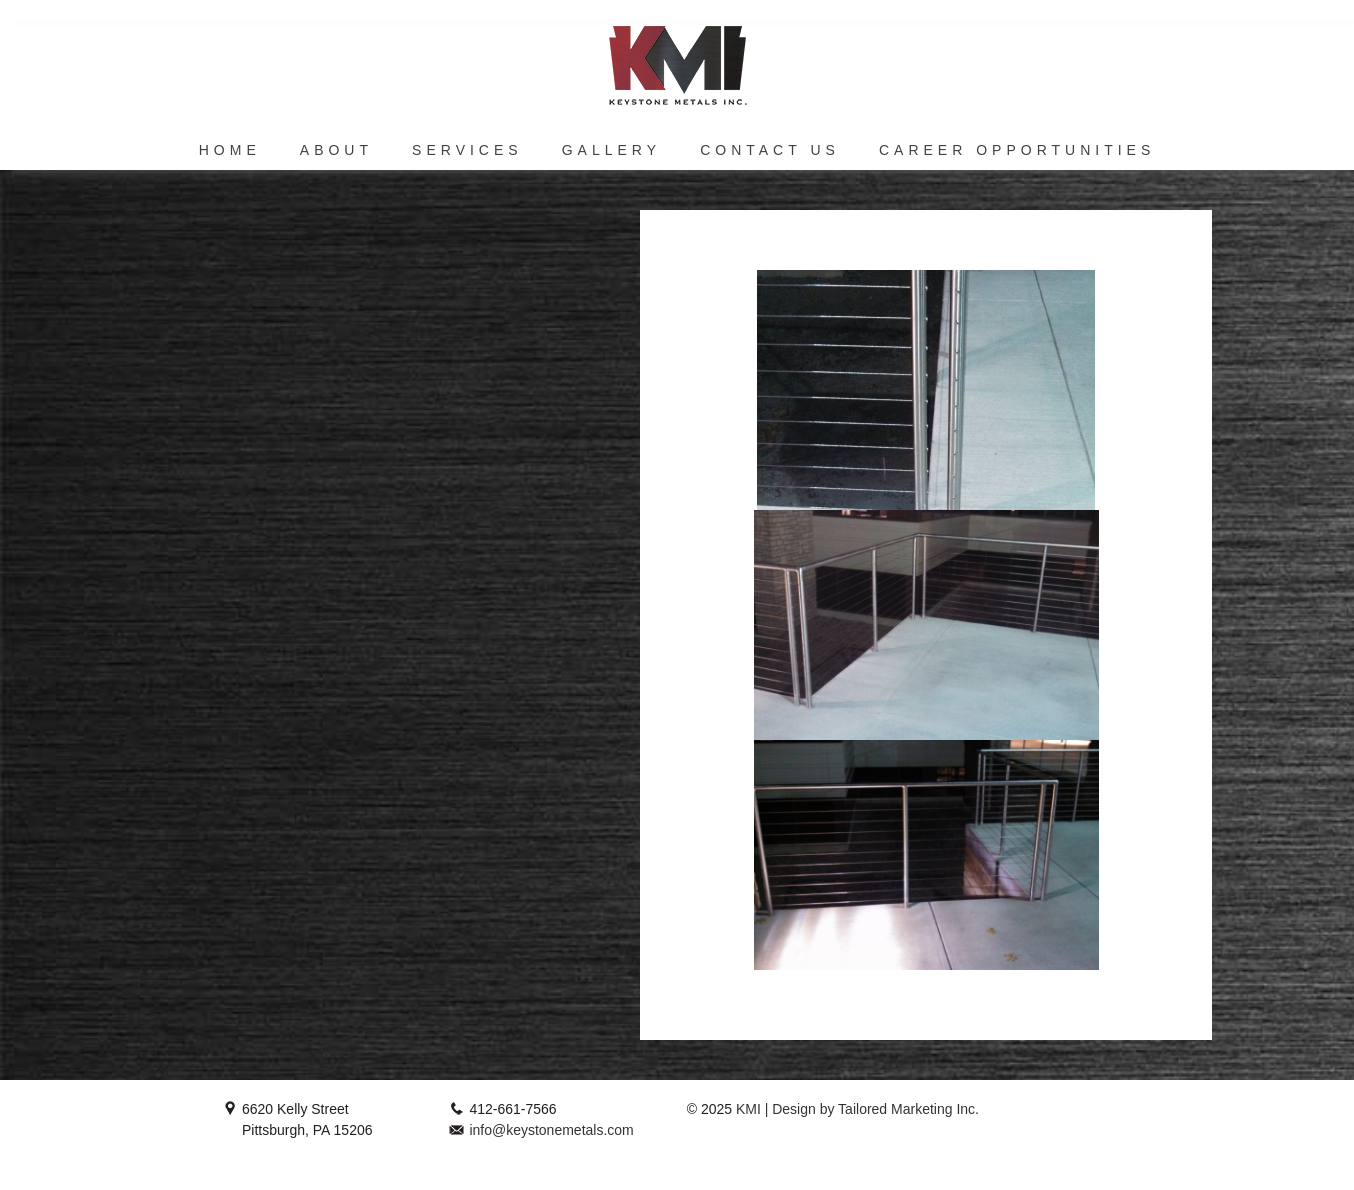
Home (230, 150)
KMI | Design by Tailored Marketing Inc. (855, 1109)
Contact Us (770, 150)
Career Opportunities (1017, 150)
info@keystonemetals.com (551, 1130)
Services (467, 150)
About (336, 150)
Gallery (611, 150)
